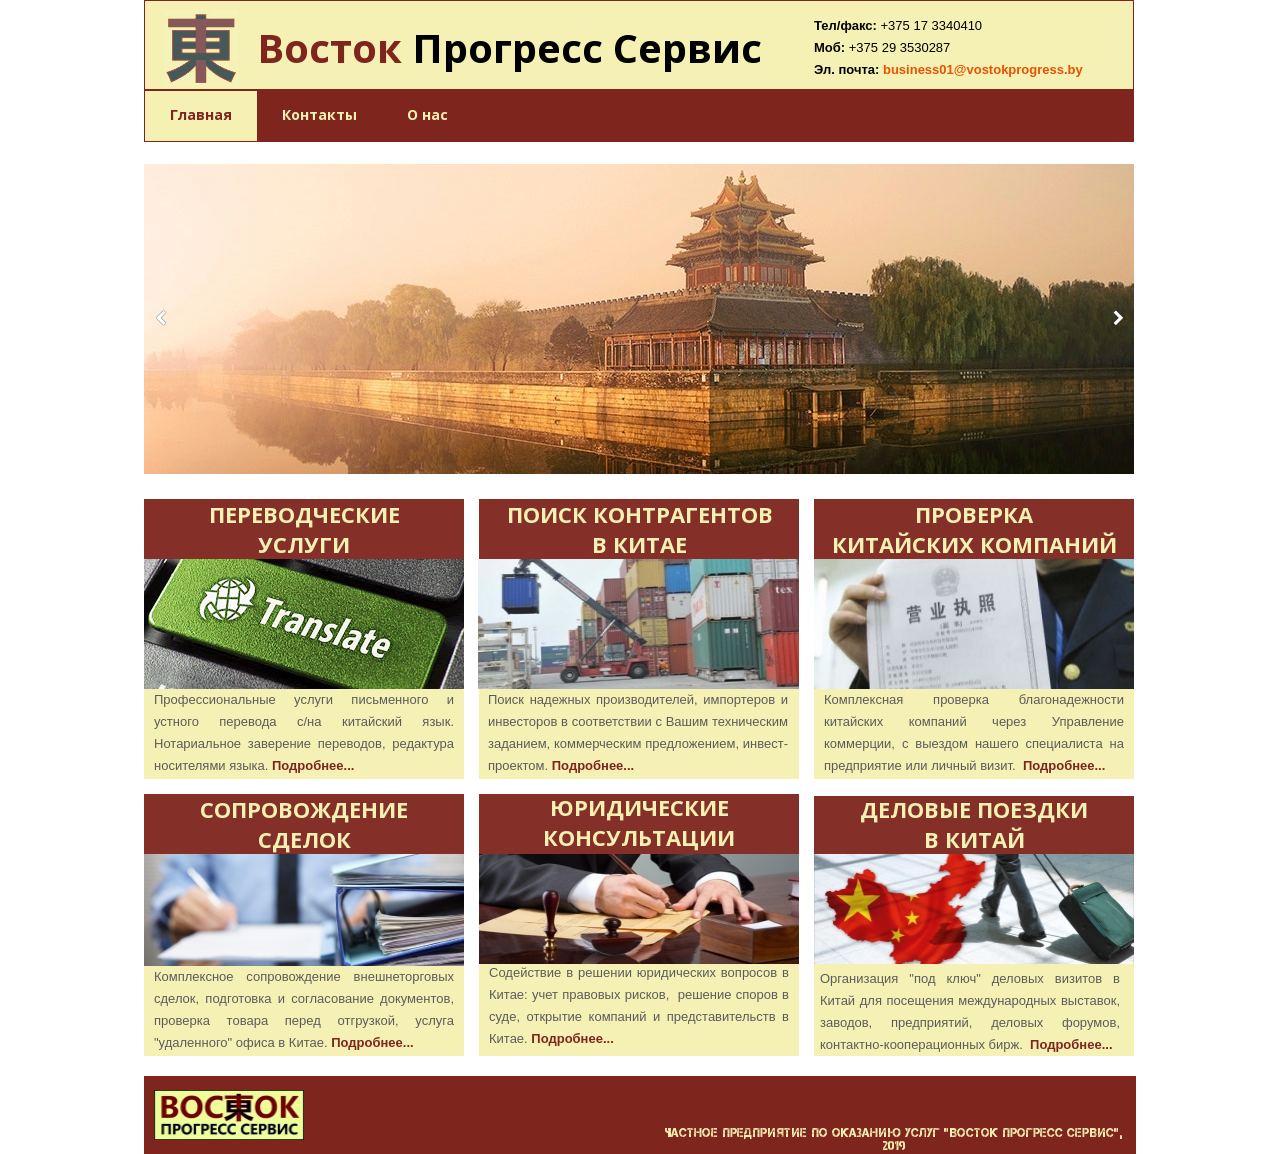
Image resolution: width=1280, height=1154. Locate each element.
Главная (201, 114)
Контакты (319, 114)
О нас (427, 114)
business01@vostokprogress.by (983, 69)
